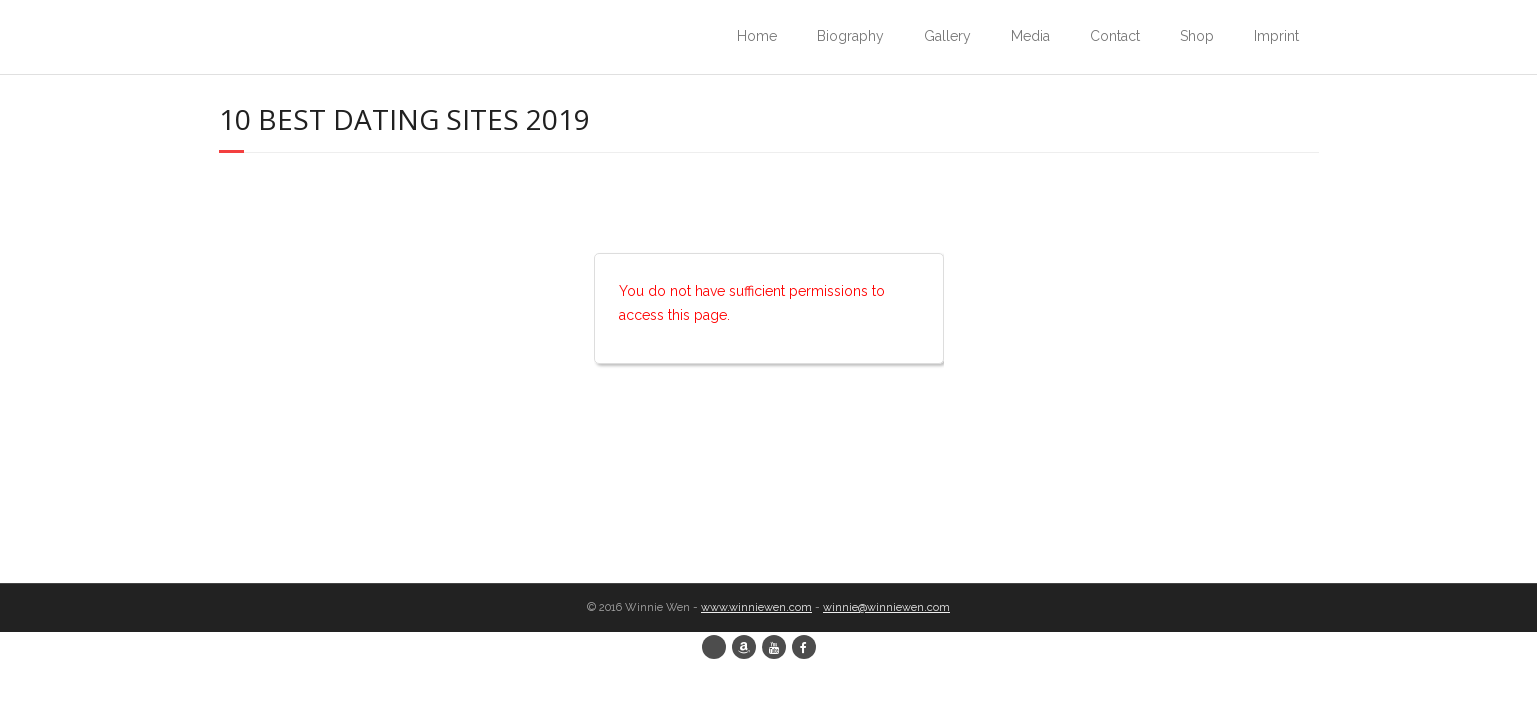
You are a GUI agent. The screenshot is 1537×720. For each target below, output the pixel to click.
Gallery (947, 36)
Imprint (1276, 36)
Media (1030, 36)
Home (757, 36)
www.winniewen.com (756, 607)
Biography (850, 36)
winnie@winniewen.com (886, 607)
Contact (1115, 36)
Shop (1197, 36)
